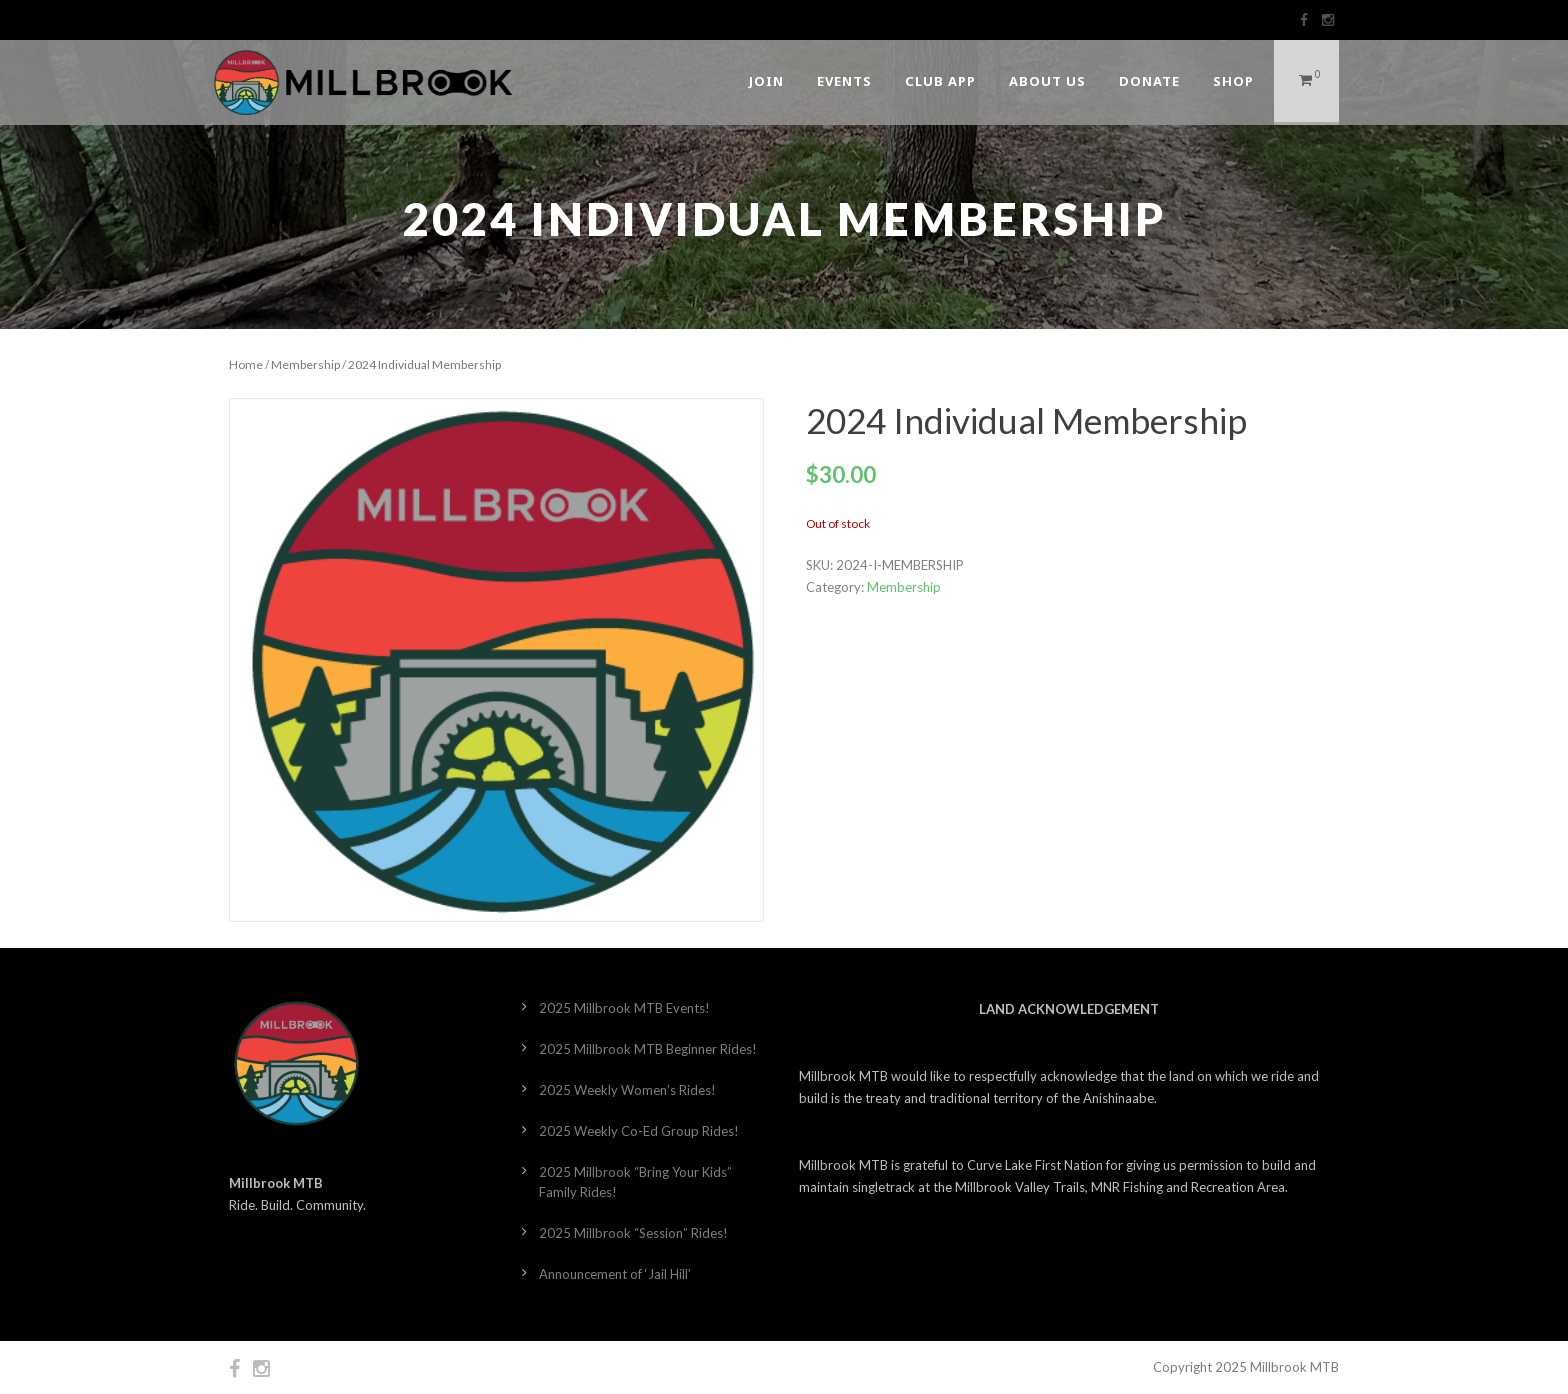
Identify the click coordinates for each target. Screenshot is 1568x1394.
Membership (305, 364)
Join (766, 81)
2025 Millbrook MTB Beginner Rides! (648, 1049)
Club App (940, 81)
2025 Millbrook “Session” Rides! (633, 1233)
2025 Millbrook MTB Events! (624, 1008)
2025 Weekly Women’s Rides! (627, 1090)
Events (844, 81)
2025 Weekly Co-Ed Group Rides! (639, 1131)
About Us (1047, 81)
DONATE (1149, 81)
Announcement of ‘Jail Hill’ (615, 1274)
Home (246, 364)
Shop (1233, 81)
